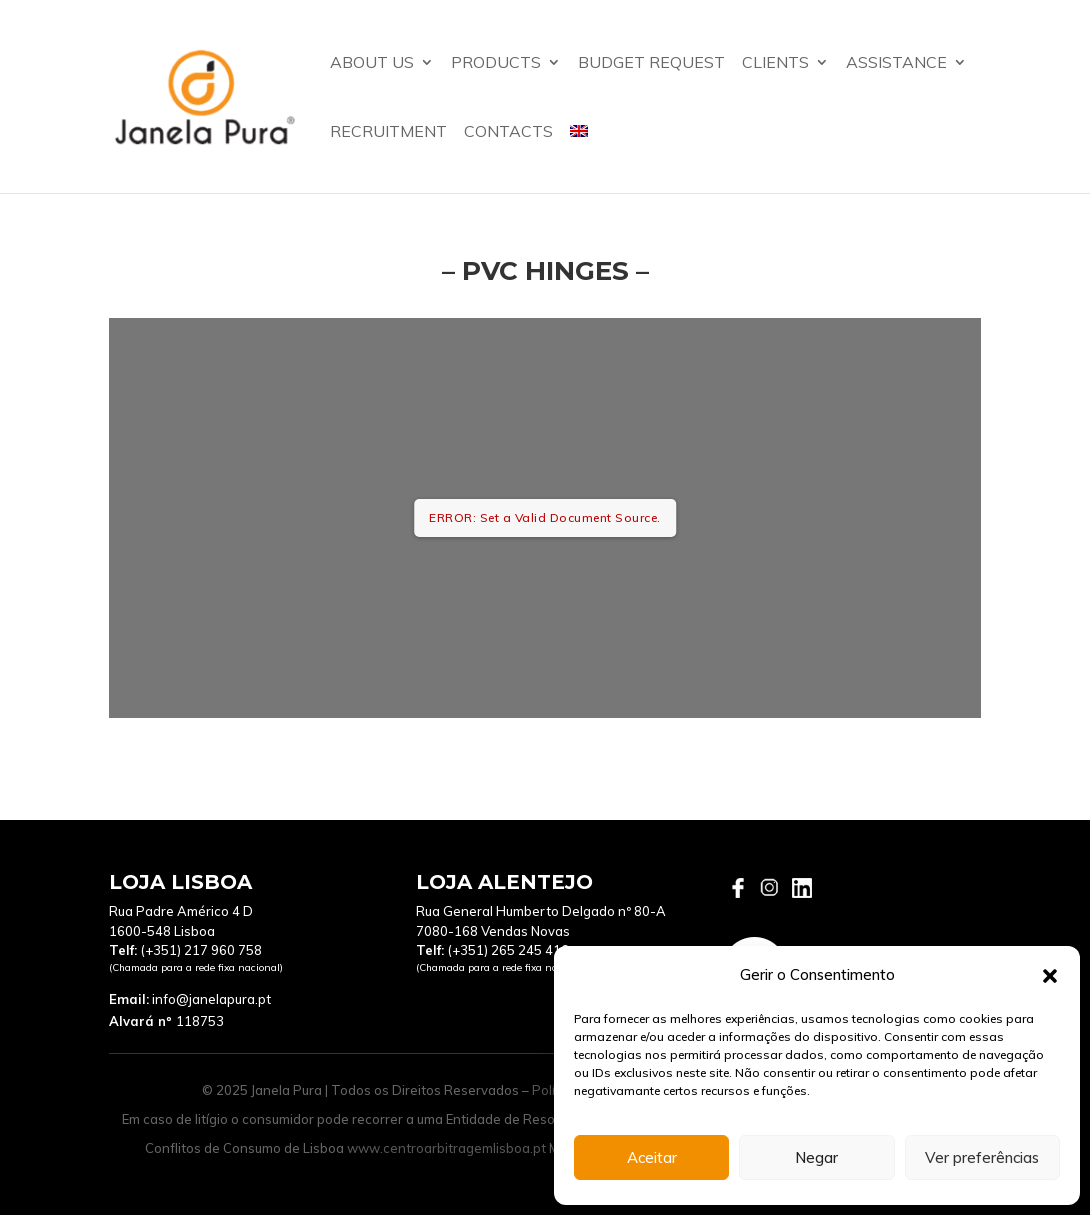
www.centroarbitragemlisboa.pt (446, 1148)
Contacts (508, 132)
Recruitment (388, 132)
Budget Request (651, 63)
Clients (775, 63)
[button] (1050, 976)
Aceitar (652, 1157)
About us (372, 63)
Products (496, 63)
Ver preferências (982, 1157)
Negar (816, 1157)
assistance (896, 63)
